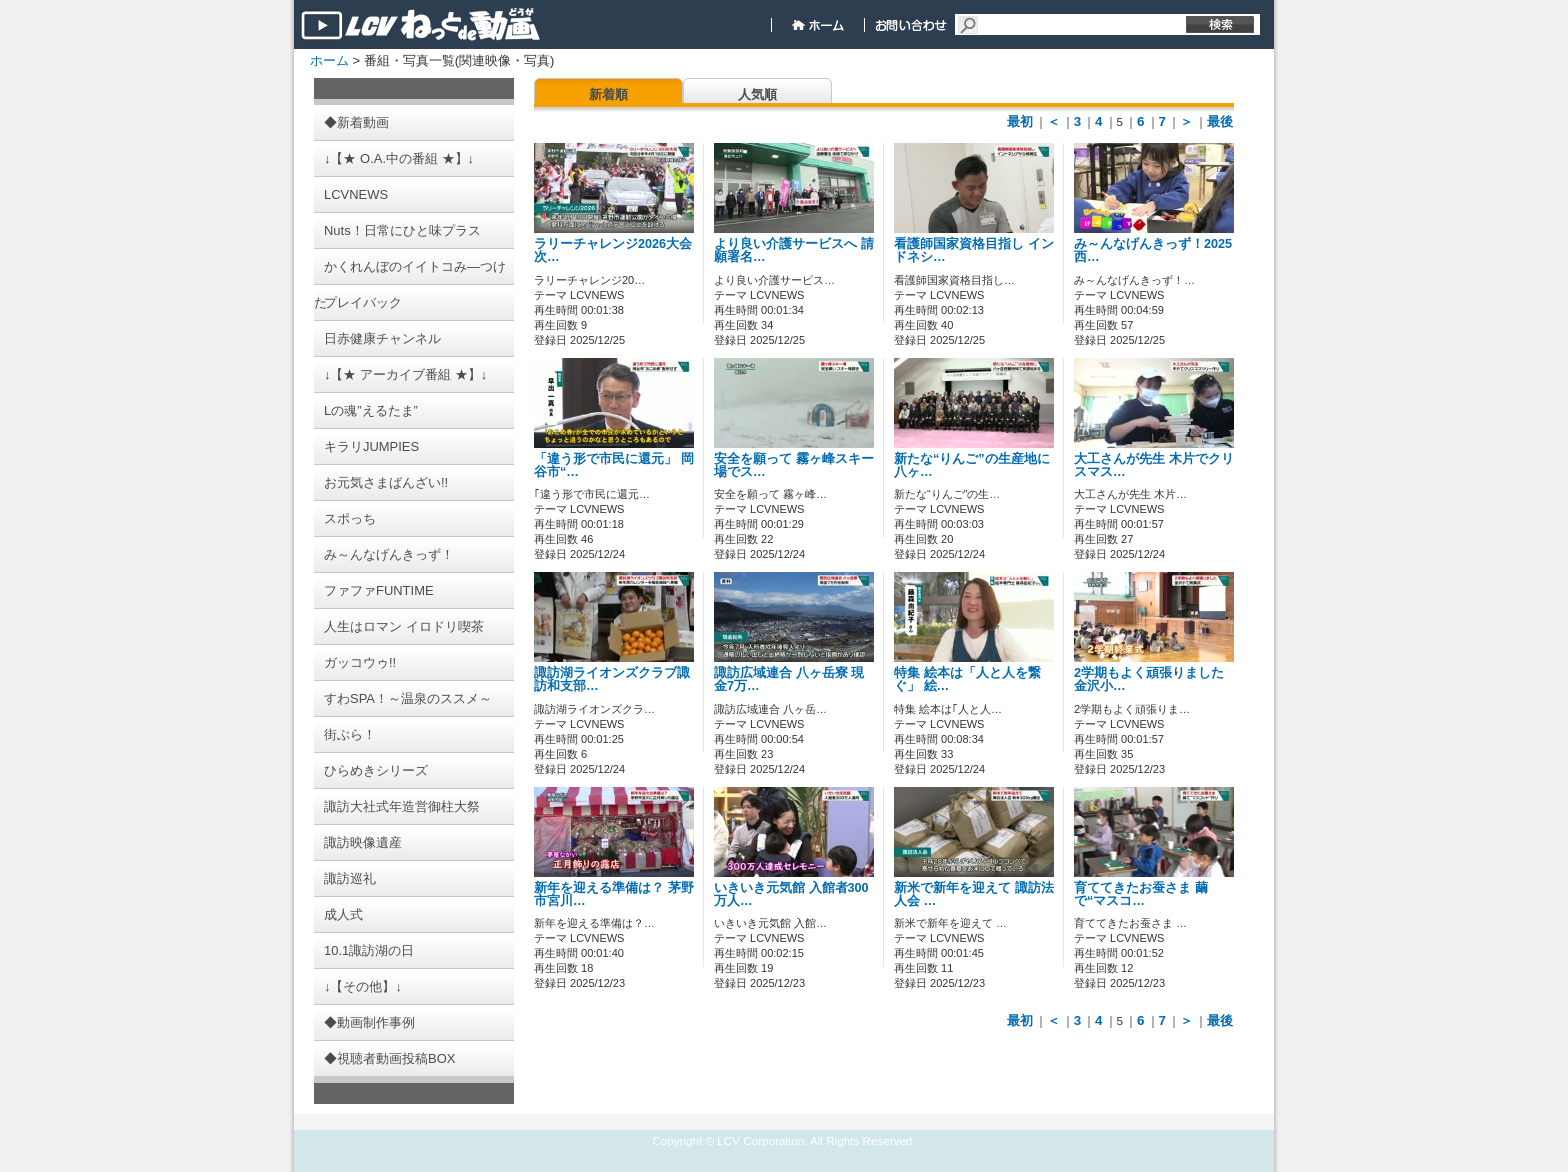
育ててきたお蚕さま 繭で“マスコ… (1141, 894)
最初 (1020, 121)
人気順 (757, 94)
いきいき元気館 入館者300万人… (791, 894)
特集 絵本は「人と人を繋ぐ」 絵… (967, 679)
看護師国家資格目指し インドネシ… (974, 250)
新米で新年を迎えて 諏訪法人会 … (974, 894)
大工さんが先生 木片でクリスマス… (1154, 465)
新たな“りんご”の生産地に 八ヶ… (972, 465)
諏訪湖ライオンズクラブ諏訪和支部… (612, 679)
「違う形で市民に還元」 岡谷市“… (614, 465)
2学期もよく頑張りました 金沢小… (1149, 679)
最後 (1220, 121)
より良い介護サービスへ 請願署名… (794, 250)
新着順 (608, 94)
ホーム (329, 60)
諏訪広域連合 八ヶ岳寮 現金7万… (789, 679)
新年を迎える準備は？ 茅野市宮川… (614, 894)
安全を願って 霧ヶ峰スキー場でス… (794, 465)
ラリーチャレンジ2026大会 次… (613, 250)
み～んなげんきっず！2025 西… (1159, 250)
